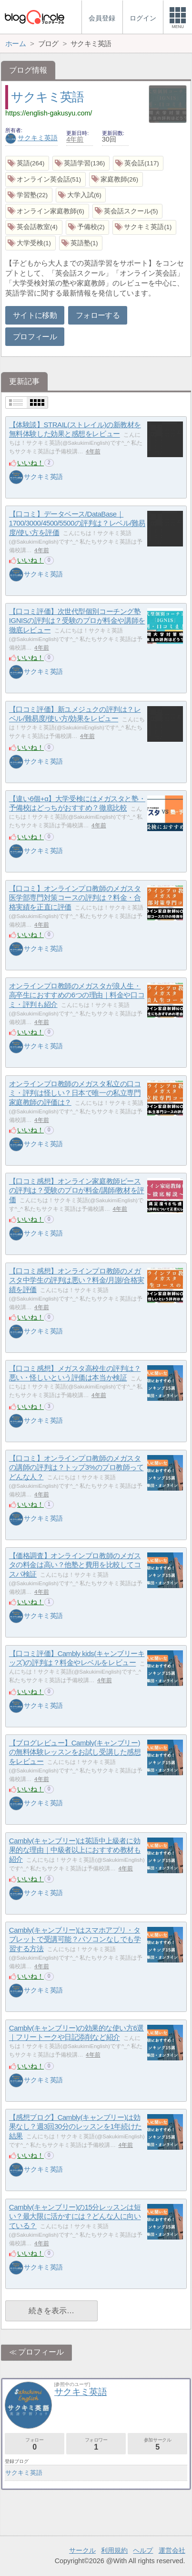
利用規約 (114, 2550)
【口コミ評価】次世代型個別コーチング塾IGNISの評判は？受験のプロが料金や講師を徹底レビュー (77, 620)
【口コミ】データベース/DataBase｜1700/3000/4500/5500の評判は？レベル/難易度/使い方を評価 (77, 523)
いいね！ (30, 463)
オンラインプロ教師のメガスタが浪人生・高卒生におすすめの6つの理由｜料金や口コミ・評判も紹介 (76, 995)
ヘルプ (143, 2550)
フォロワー (96, 2444)
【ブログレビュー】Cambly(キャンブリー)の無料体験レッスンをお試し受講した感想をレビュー (75, 1752)
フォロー (34, 2444)
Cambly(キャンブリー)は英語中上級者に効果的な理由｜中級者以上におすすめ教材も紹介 (75, 1850)
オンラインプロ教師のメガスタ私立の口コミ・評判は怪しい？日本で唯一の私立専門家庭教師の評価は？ (75, 1093)
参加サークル (157, 2444)
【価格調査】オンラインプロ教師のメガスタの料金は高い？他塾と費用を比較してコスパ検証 (75, 1564)
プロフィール (35, 337)
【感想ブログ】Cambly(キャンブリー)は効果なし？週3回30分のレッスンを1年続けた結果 (75, 2126)
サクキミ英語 (47, 97)
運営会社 (172, 2550)
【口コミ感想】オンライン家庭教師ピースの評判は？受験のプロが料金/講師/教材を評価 (76, 1190)
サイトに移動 (35, 315)
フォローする (98, 315)
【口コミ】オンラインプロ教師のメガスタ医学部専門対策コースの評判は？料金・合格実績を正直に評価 (75, 897)
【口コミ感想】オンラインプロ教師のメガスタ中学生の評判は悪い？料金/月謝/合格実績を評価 (76, 1280)
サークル (82, 2550)
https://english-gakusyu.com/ (48, 113)
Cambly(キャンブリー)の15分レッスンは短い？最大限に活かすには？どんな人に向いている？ (75, 2216)
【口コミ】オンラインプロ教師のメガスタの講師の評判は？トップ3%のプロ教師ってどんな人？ (76, 1467)
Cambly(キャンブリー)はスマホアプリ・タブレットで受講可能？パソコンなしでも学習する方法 (75, 1939)
